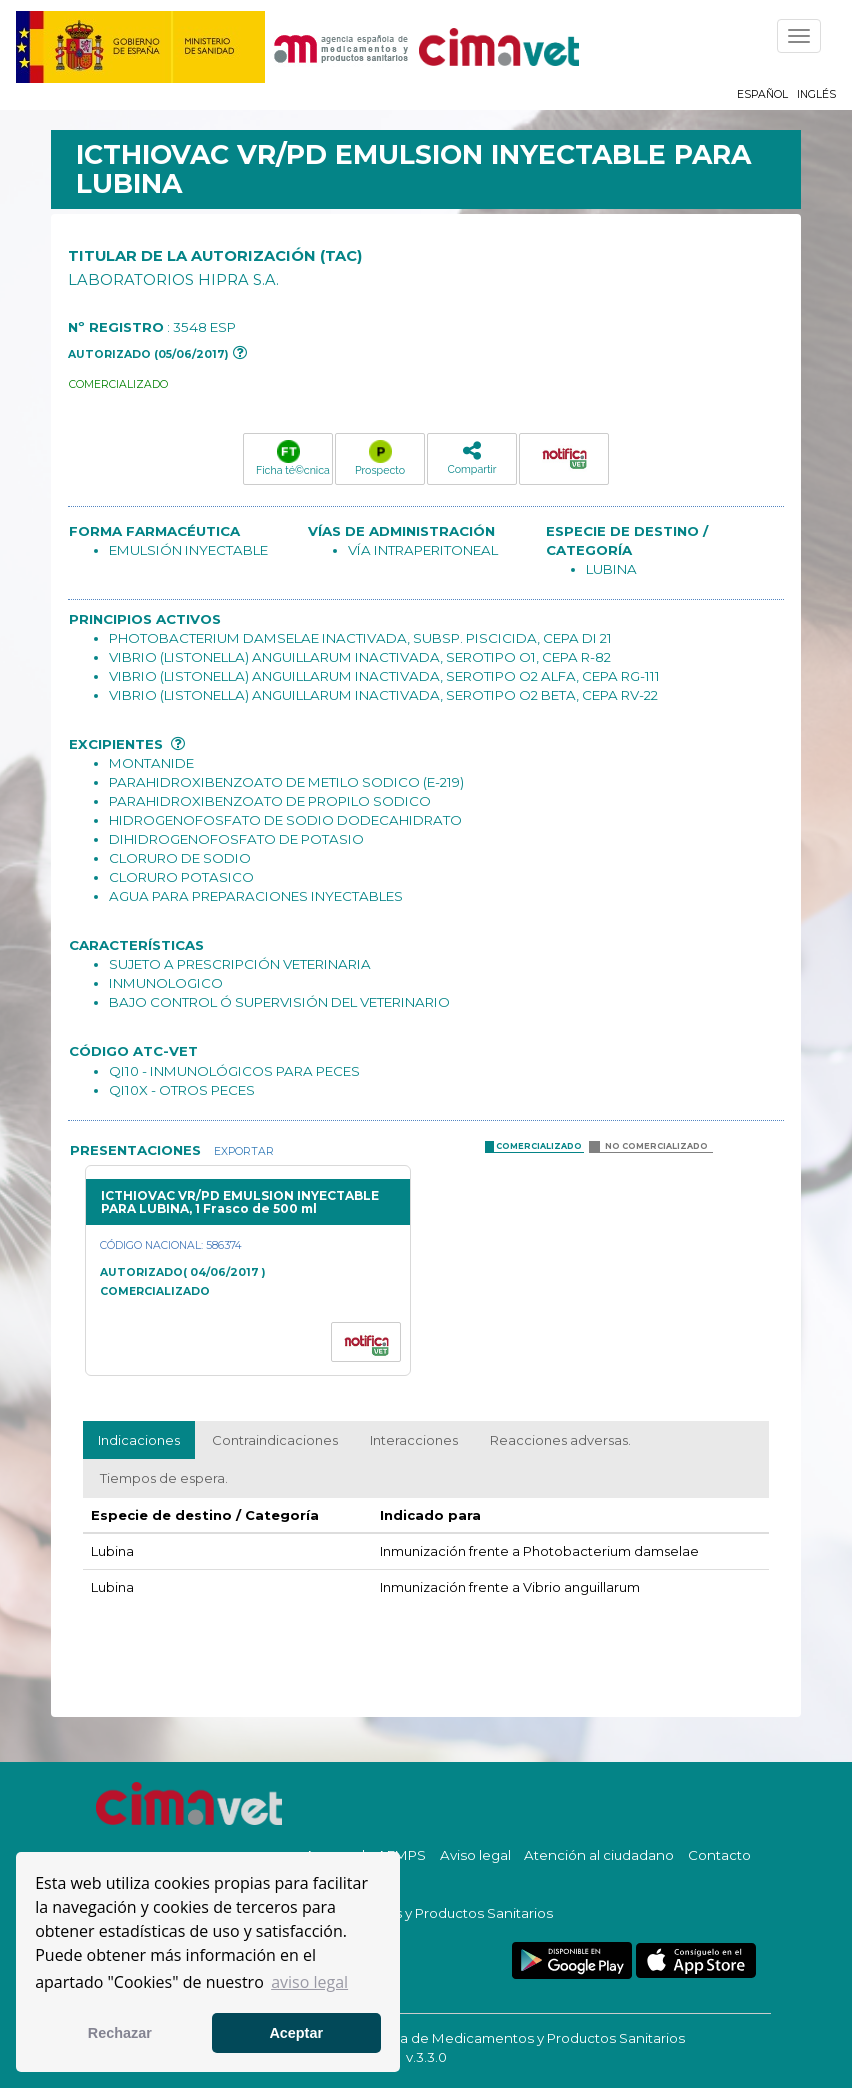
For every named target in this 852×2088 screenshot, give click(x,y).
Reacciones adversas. (560, 1440)
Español (762, 94)
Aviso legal (475, 1855)
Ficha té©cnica (293, 458)
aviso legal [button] (309, 1982)
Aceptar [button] (296, 2033)
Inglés (816, 94)
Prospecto (380, 458)
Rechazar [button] (120, 2033)
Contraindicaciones (275, 1440)
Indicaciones (139, 1440)
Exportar (242, 1151)
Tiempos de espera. (164, 1478)
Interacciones (414, 1440)
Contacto (719, 1855)
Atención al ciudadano (599, 1855)
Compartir (471, 457)
